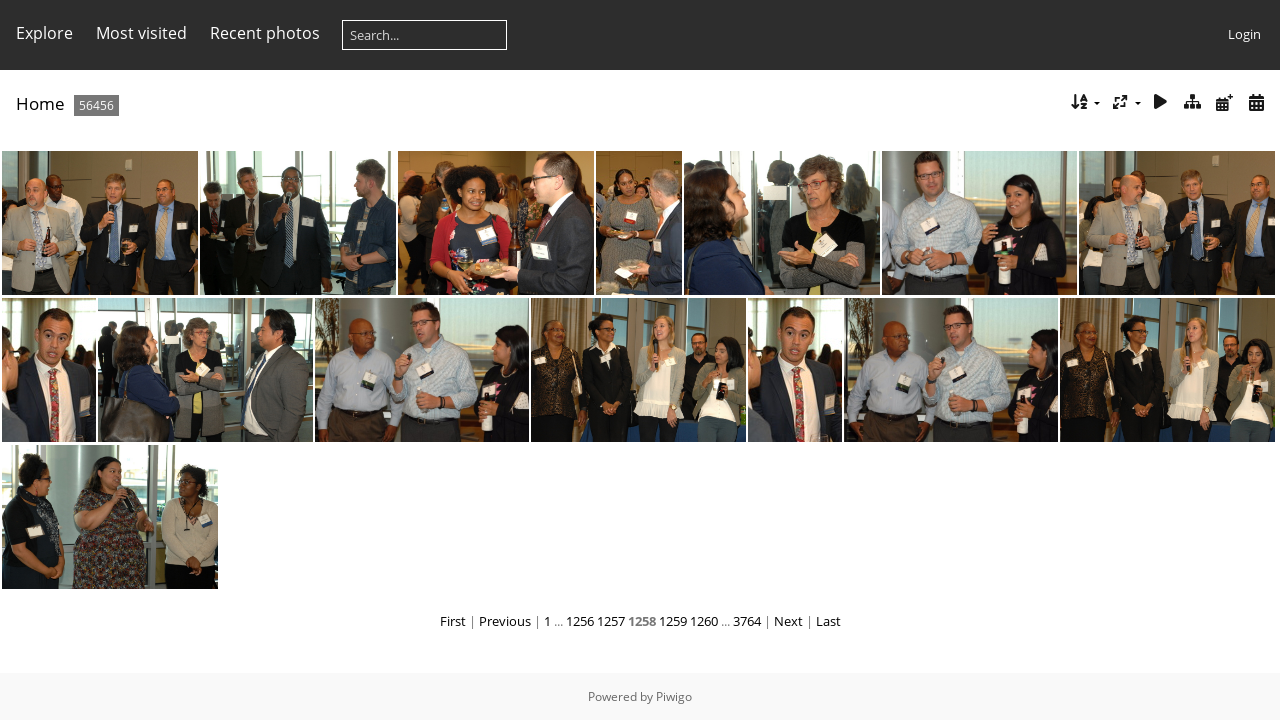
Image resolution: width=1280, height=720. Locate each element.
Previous (505, 621)
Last (828, 621)
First (453, 621)
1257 (611, 621)
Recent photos (265, 33)
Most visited (141, 33)
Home (40, 103)
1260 (704, 621)
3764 (747, 621)
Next (788, 621)
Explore (44, 33)
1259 (673, 621)
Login (1244, 34)
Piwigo (674, 696)
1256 (580, 621)
